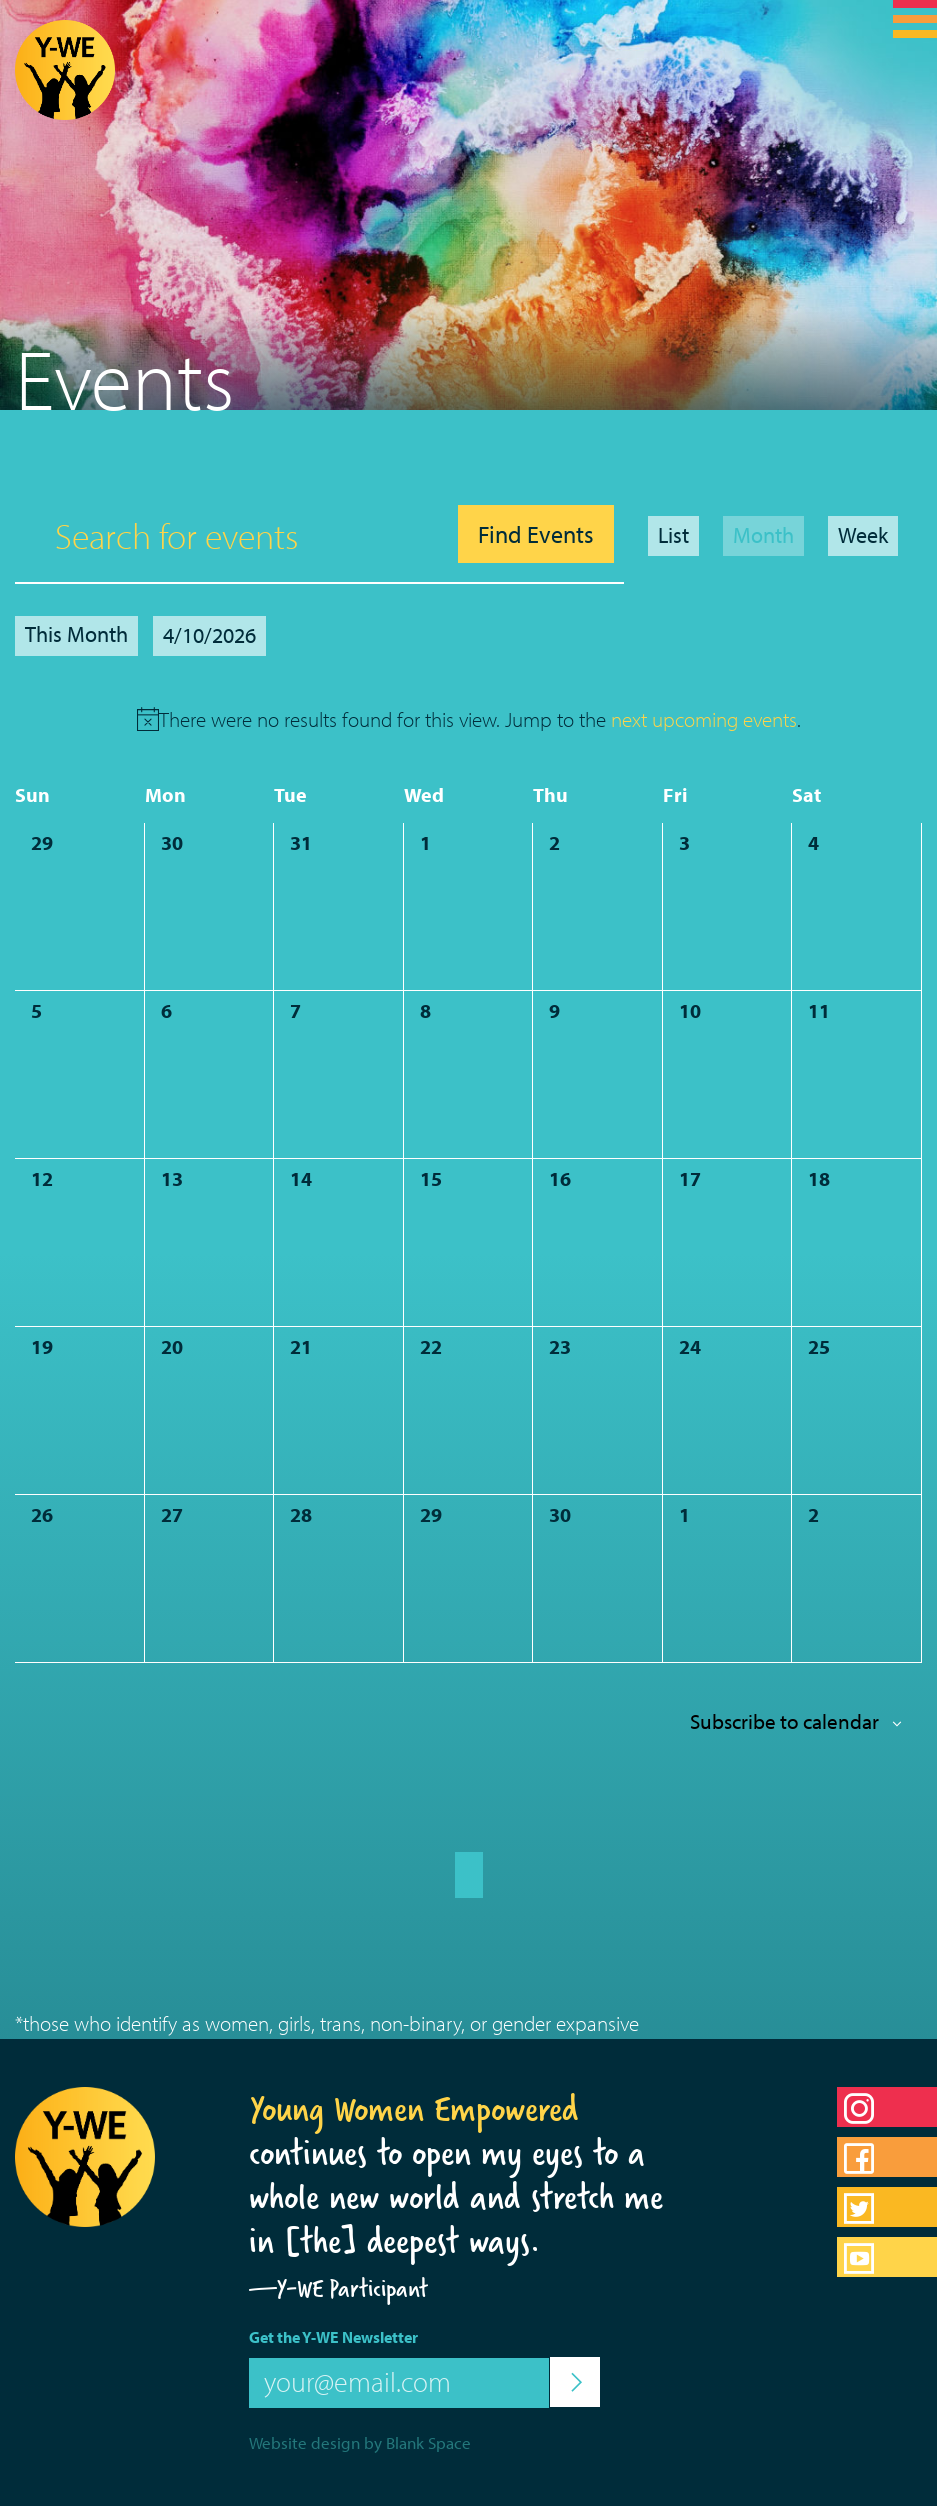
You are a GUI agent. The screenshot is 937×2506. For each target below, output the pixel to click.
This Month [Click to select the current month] (76, 634)
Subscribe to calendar (784, 1721)
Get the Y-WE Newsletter (333, 2337)
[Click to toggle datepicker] (209, 636)
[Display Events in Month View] (763, 536)
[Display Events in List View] (673, 536)
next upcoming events (704, 719)
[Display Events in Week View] (863, 536)
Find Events (536, 534)
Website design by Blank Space (360, 2442)
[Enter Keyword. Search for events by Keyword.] (231, 535)
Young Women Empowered (414, 2109)
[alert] (480, 719)
